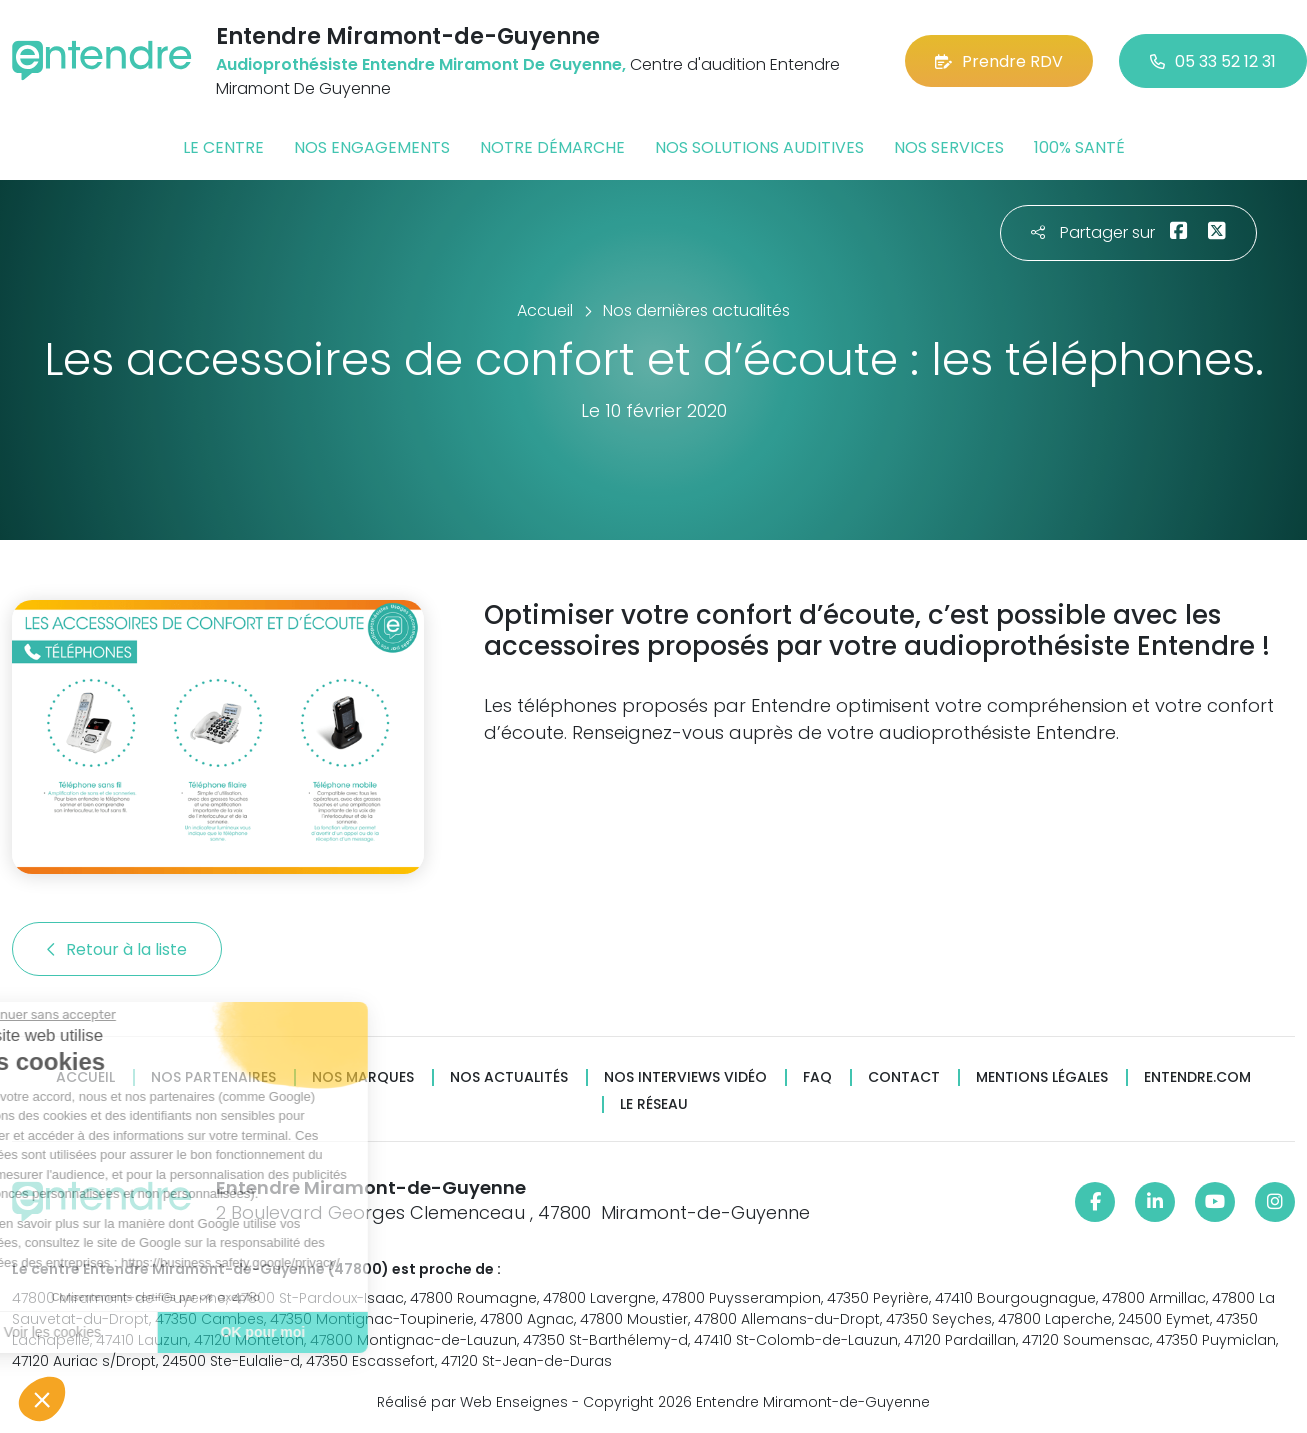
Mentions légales (1042, 1077)
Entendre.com (1197, 1077)
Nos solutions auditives (759, 147)
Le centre (223, 147)
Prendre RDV (999, 61)
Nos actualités (509, 1077)
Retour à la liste (117, 949)
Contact (904, 1077)
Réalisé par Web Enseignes (472, 1402)
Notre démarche (552, 147)
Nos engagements (372, 147)
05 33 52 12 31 (1213, 61)
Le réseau (654, 1104)
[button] (42, 1399)
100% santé (1079, 147)
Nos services (949, 147)
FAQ (817, 1077)
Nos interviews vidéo (685, 1077)
